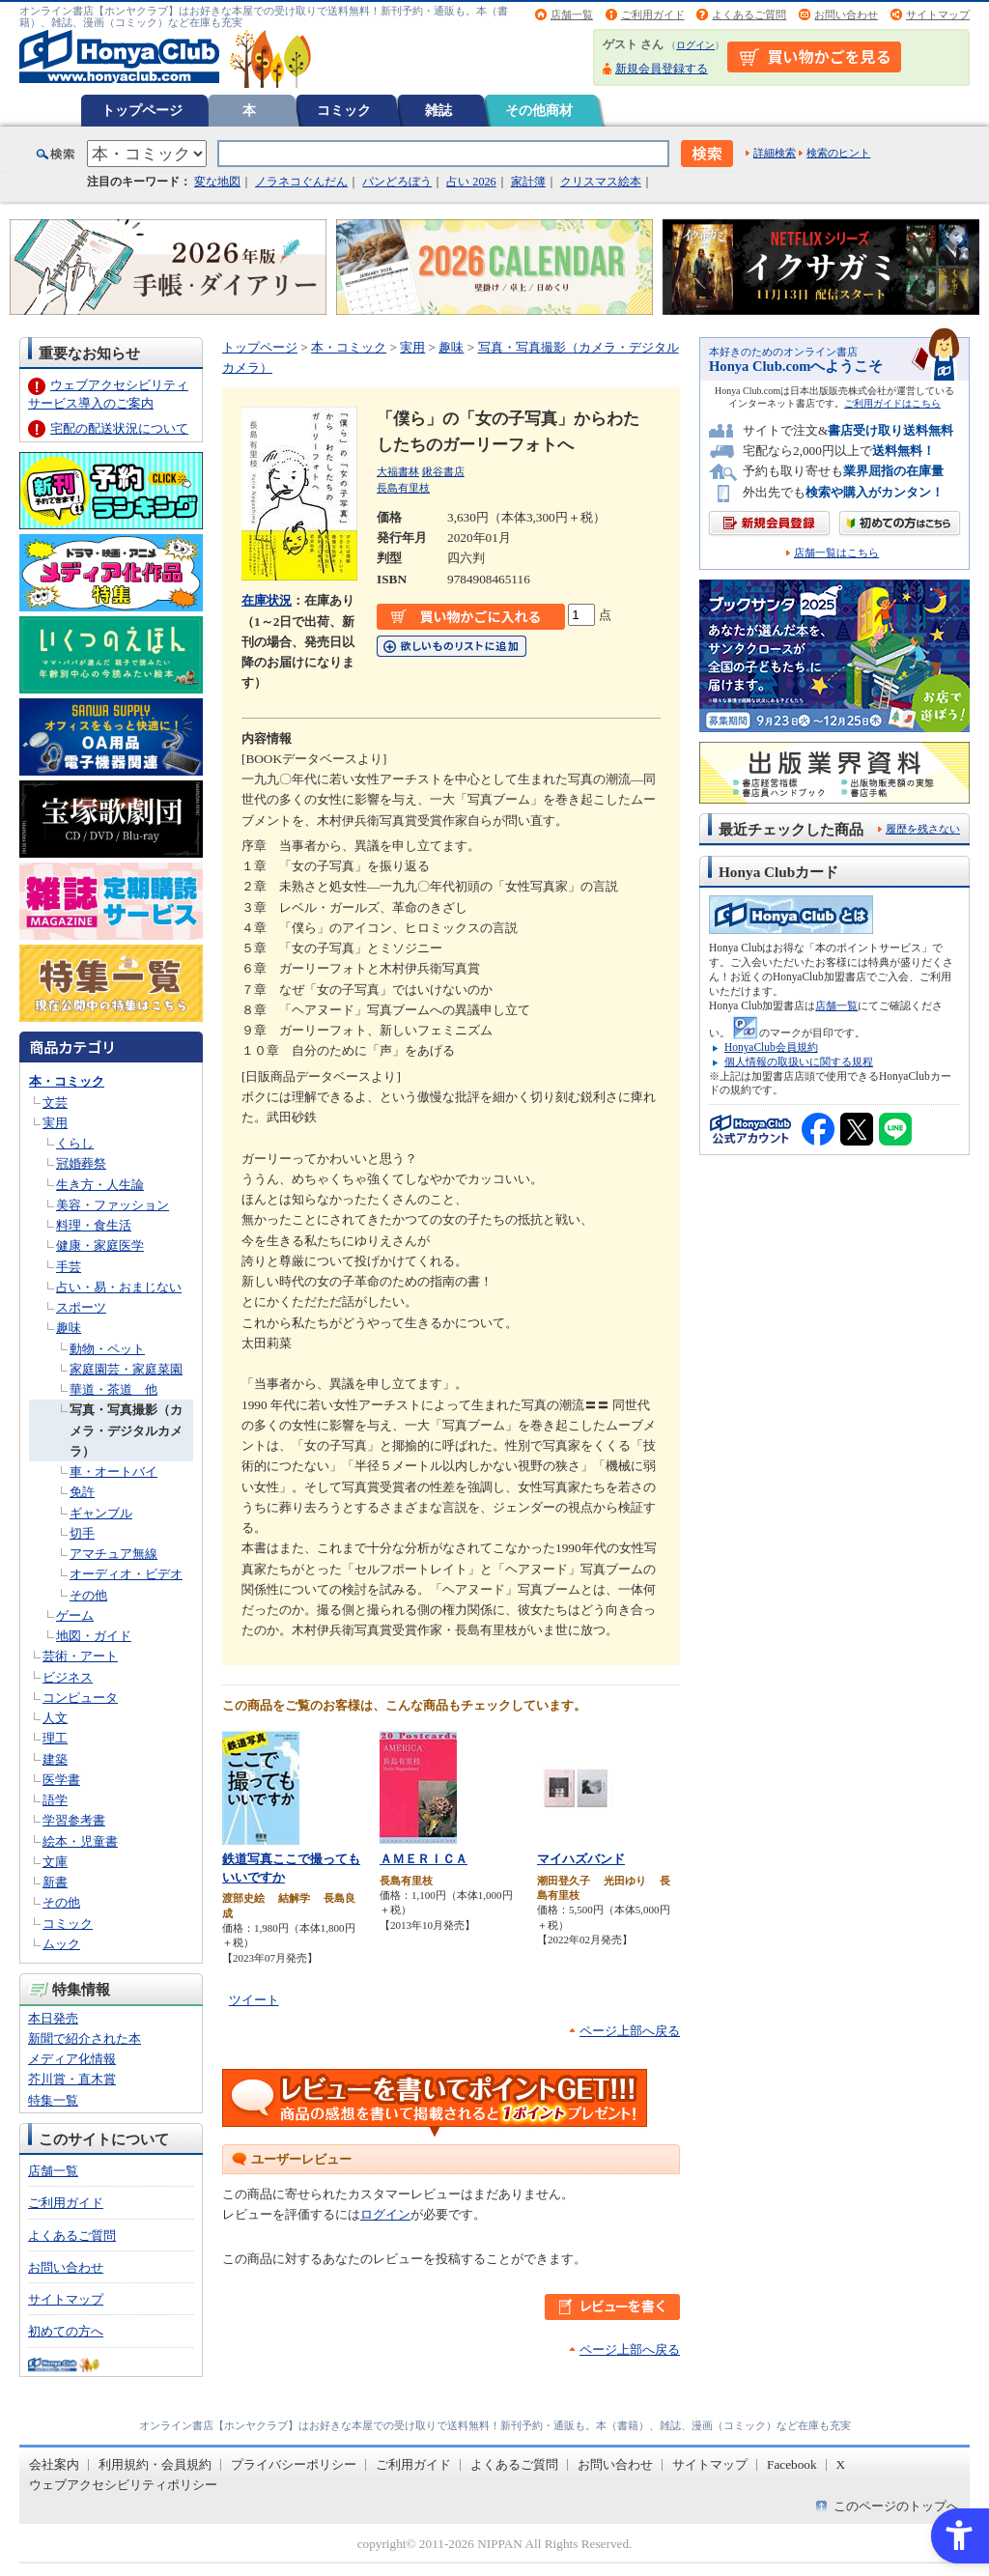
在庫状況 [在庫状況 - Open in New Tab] (266, 600)
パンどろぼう (397, 181)
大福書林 (398, 471)
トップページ (142, 110)
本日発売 (53, 2018)
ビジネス (67, 1677)
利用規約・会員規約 (155, 2464)
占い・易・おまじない (119, 1287)
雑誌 (438, 110)
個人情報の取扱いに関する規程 (798, 1061)
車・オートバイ (113, 1471)
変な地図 (217, 181)
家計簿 (528, 181)
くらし (75, 1143)
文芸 (55, 1102)
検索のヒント (838, 152)
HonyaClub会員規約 (771, 1047)
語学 (55, 1800)
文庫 (55, 1861)
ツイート (254, 2000)
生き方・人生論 (100, 1184)
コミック (344, 110)
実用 (55, 1123)
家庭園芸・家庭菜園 (126, 1369)
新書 (55, 1882)
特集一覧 (53, 2100)
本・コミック (66, 1081)
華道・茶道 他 (113, 1389)
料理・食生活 (93, 1225)
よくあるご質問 (749, 14)
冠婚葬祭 (81, 1163)
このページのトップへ (896, 2506)
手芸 (68, 1267)
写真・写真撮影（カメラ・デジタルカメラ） (126, 1430)
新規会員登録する (661, 68)
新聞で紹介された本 (84, 2038)
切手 (82, 1533)
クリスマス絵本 (600, 181)
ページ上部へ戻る (629, 2031)
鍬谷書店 (443, 471)
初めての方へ (65, 2331)
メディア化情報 (72, 2059)
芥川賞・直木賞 (72, 2079)
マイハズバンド (581, 1859)
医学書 (61, 1779)
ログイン (695, 45)
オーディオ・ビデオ (126, 1574)
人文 (55, 1718)
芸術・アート (80, 1656)
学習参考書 (73, 1820)
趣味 (68, 1327)
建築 (55, 1759)
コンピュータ (80, 1697)
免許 (82, 1492)
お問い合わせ (846, 14)
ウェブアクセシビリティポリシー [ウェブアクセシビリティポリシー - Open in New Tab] (123, 2484)
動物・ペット (107, 1349)
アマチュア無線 (113, 1553)
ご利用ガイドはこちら (892, 403)
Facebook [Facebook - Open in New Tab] (792, 2464)
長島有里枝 (403, 488)
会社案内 (54, 2464)
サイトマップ (938, 14)
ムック (61, 1944)
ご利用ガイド (653, 14)
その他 (88, 1595)
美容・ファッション (112, 1205)
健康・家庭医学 (100, 1245)
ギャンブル (101, 1513)
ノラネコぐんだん (301, 181)
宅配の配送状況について (119, 428)
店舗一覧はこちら (836, 553)
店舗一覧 (572, 14)
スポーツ (81, 1307)
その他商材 (539, 110)
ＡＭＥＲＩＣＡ (423, 1859)
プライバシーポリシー (293, 2464)
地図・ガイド (93, 1635)
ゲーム (75, 1615)
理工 (55, 1738)
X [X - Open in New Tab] (841, 2464)
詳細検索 (774, 152)
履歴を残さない (923, 829)
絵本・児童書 (80, 1841)
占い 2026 (470, 181)
